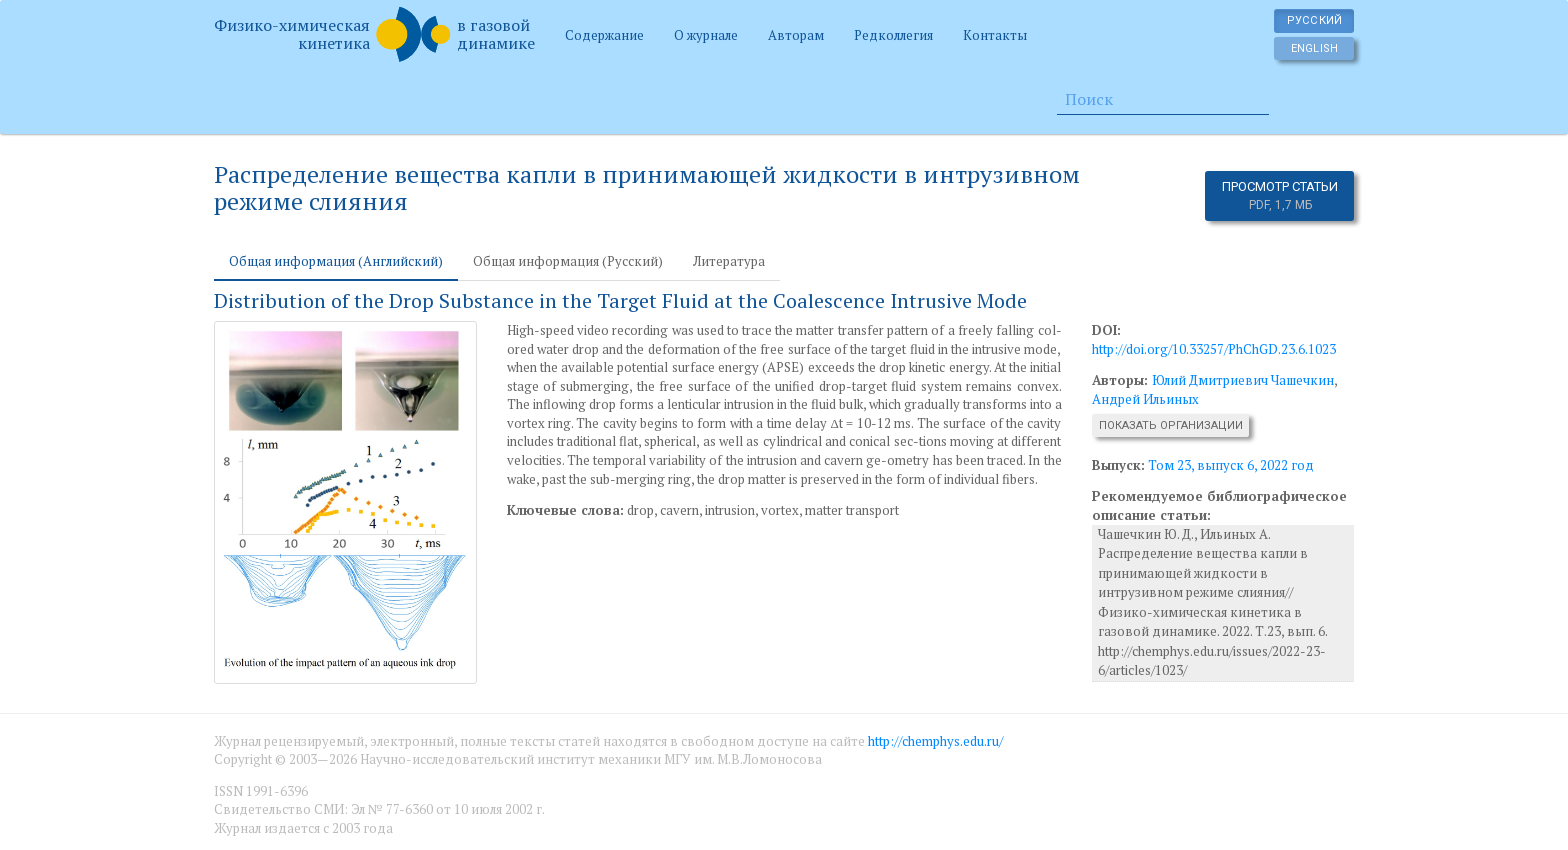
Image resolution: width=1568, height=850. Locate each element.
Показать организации (1171, 425)
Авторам (796, 35)
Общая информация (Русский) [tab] (568, 261)
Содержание (604, 35)
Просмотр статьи (1280, 196)
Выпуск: (1118, 465)
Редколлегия (893, 35)
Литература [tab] (729, 261)
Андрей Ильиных (1145, 399)
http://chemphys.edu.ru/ (935, 741)
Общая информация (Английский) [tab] (336, 261)
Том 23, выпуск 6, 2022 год (1231, 465)
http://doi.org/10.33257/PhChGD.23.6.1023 (1214, 349)
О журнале (706, 35)
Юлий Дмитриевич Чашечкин (1243, 380)
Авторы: (1122, 380)
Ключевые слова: (565, 510)
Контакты (995, 35)
